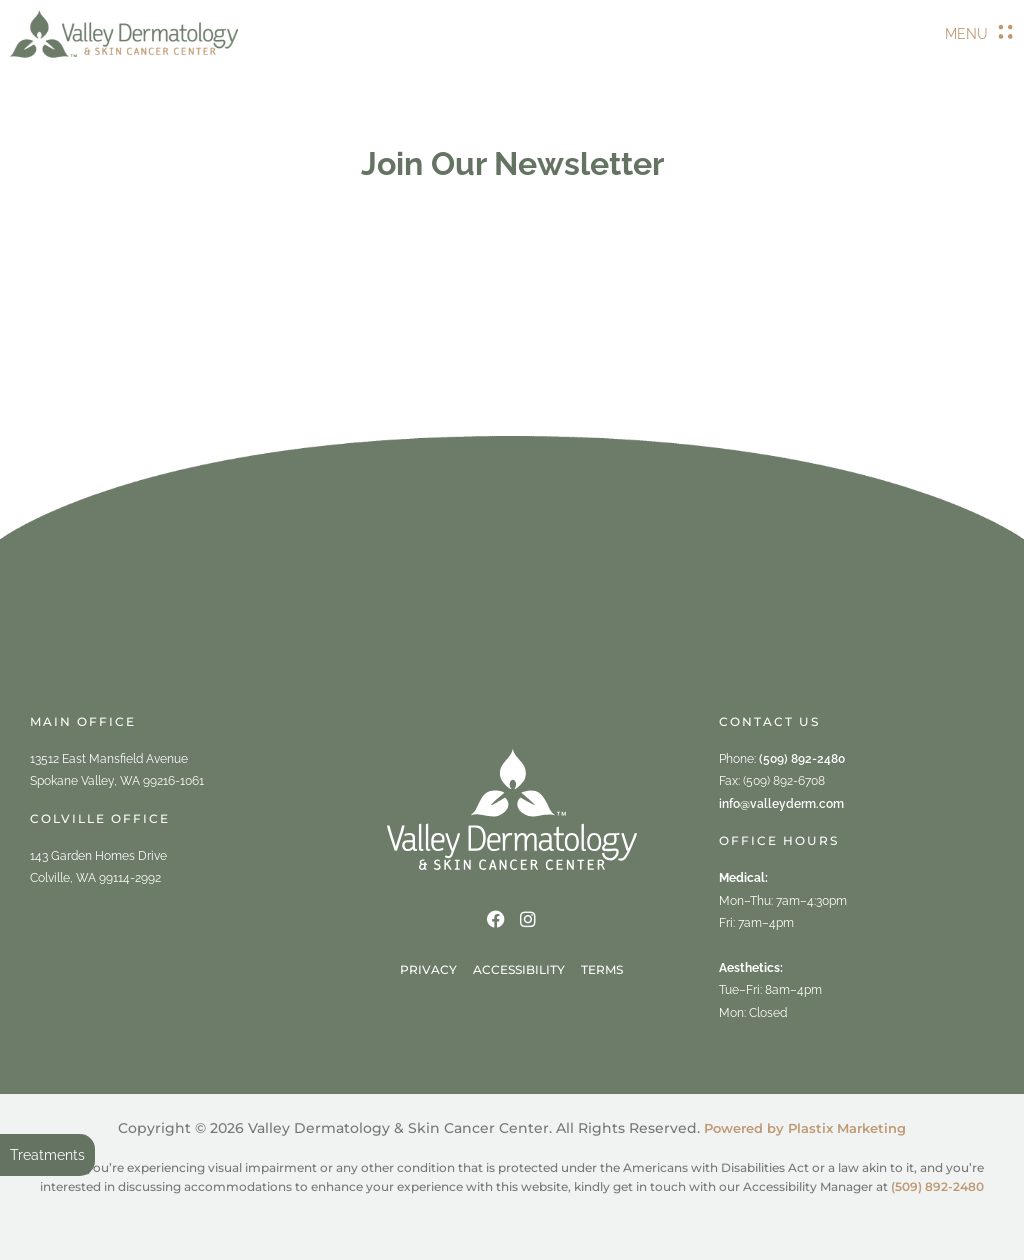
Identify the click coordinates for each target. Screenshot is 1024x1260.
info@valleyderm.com (781, 804)
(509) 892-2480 (802, 759)
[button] (979, 34)
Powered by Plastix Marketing (805, 1128)
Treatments (47, 1155)
